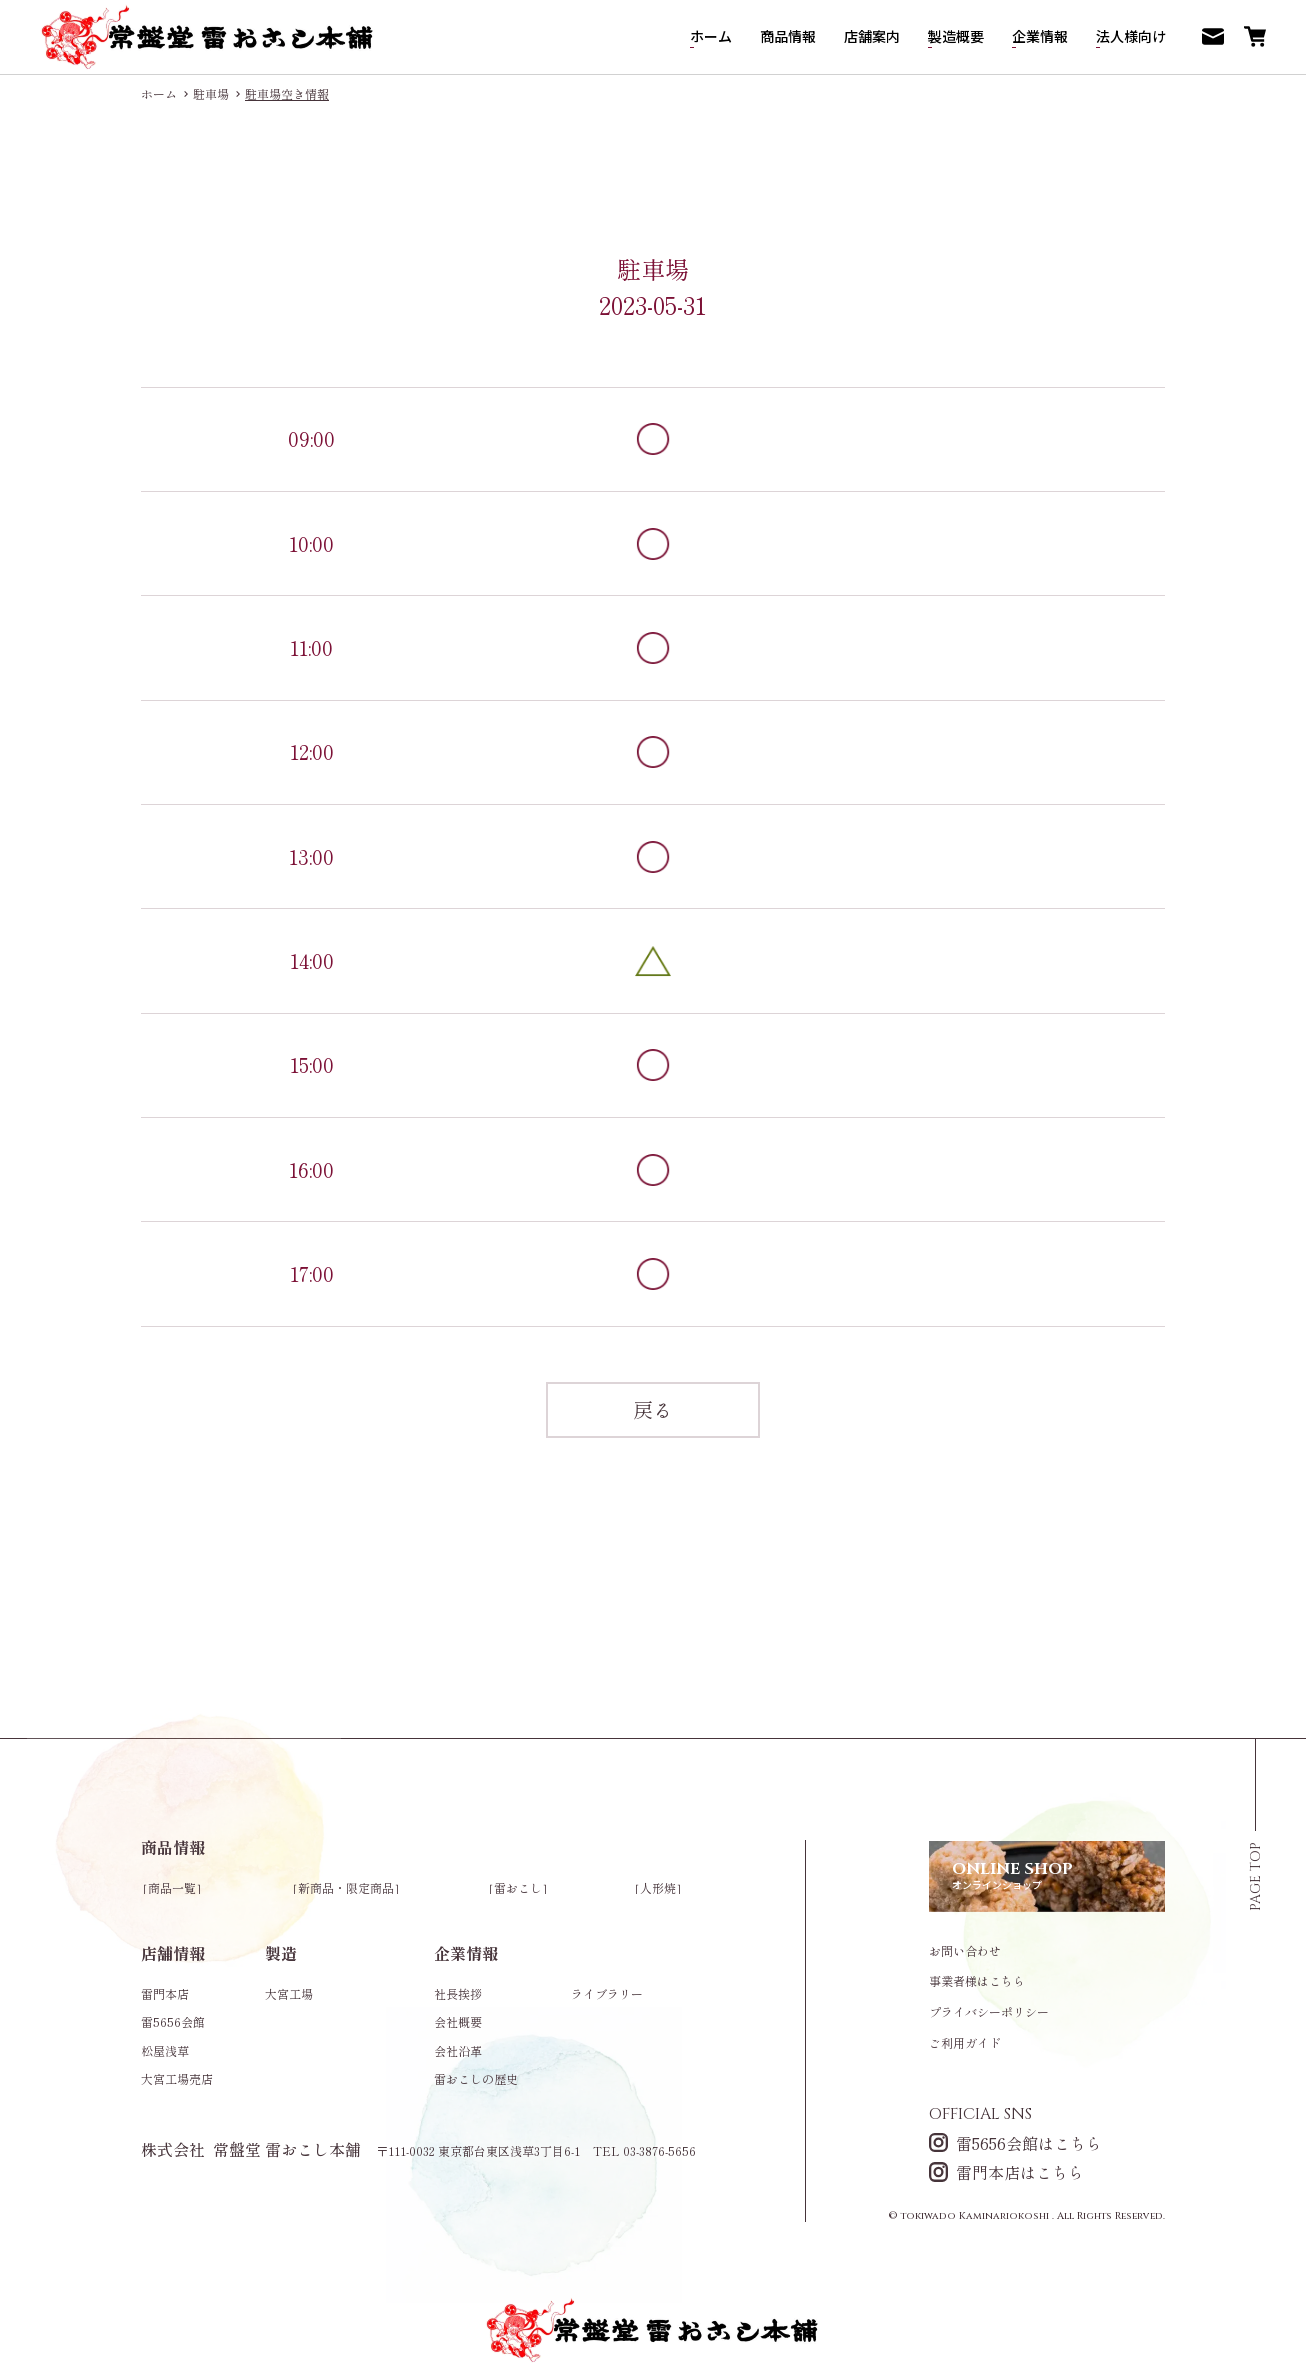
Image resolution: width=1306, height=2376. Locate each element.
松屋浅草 (165, 2050)
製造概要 (956, 36)
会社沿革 (458, 2050)
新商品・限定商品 (346, 1887)
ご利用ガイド (965, 2043)
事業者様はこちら (977, 1981)
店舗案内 (872, 36)
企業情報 (1040, 36)
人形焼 (658, 1887)
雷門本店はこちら (1006, 2171)
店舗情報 (173, 1953)
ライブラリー (607, 1993)
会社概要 (458, 2021)
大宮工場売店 (177, 2078)
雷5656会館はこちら (1015, 2142)
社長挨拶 (458, 1993)
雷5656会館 (173, 2021)
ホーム (711, 36)
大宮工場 (289, 1993)
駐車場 (211, 94)
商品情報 (788, 36)
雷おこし (518, 1887)
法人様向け (1131, 36)
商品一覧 (172, 1887)
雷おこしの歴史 (476, 2078)
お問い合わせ (965, 1951)
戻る (653, 1409)
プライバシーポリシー (989, 2012)
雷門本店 (165, 1993)
